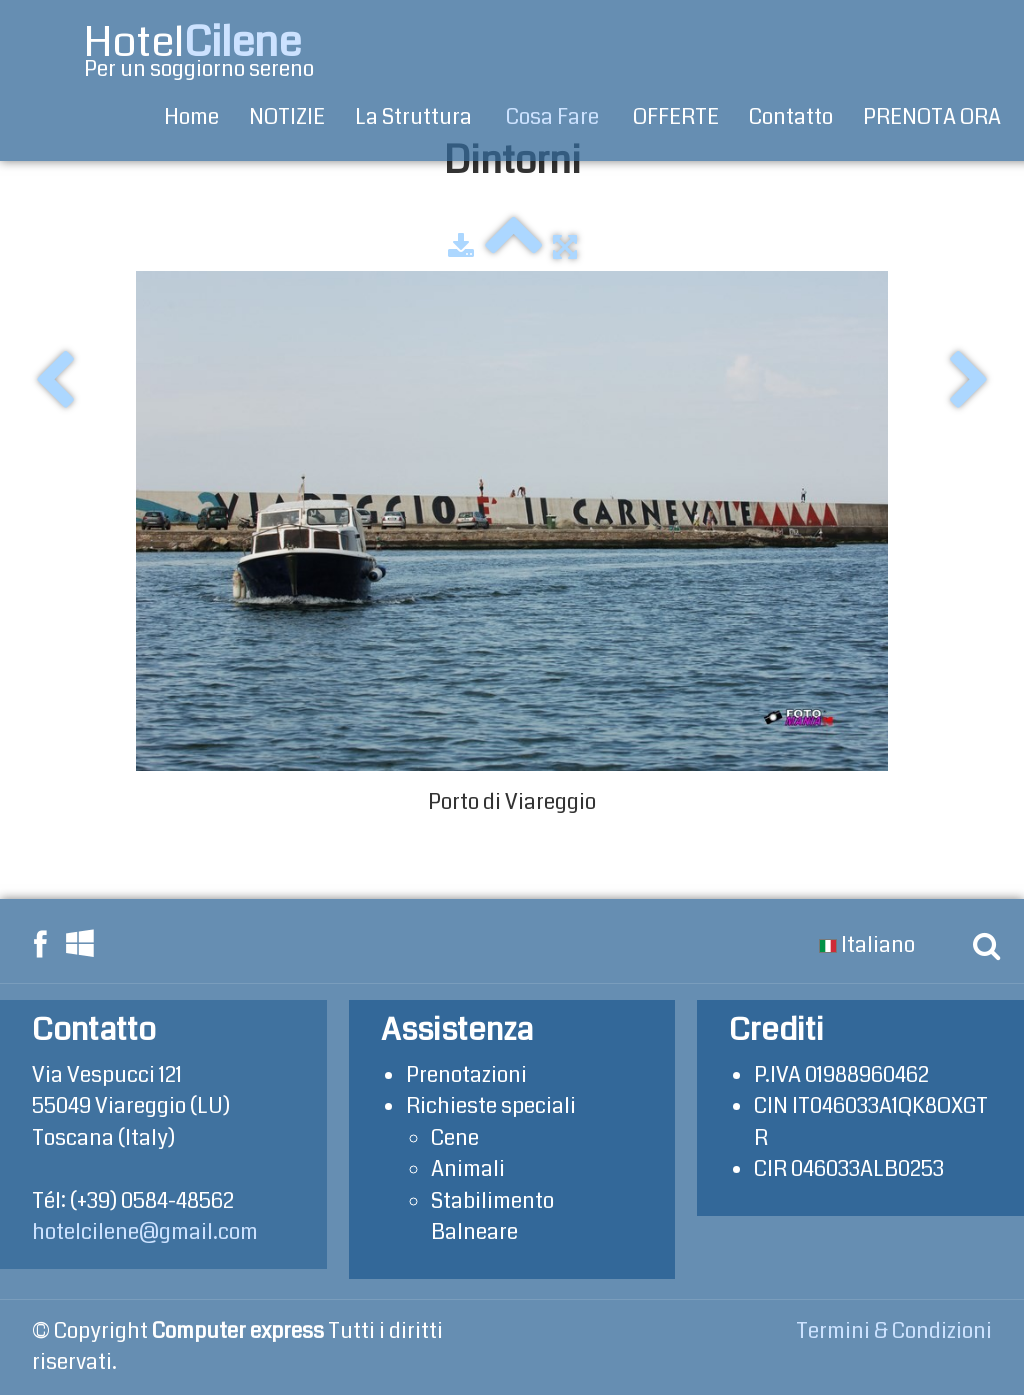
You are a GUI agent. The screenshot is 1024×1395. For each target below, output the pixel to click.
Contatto (791, 117)
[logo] (174, 52)
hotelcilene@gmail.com (145, 1232)
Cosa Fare (554, 117)
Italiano (869, 945)
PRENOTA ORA (932, 117)
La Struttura (415, 117)
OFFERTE (676, 117)
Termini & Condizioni (894, 1331)
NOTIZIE (287, 117)
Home (191, 117)
